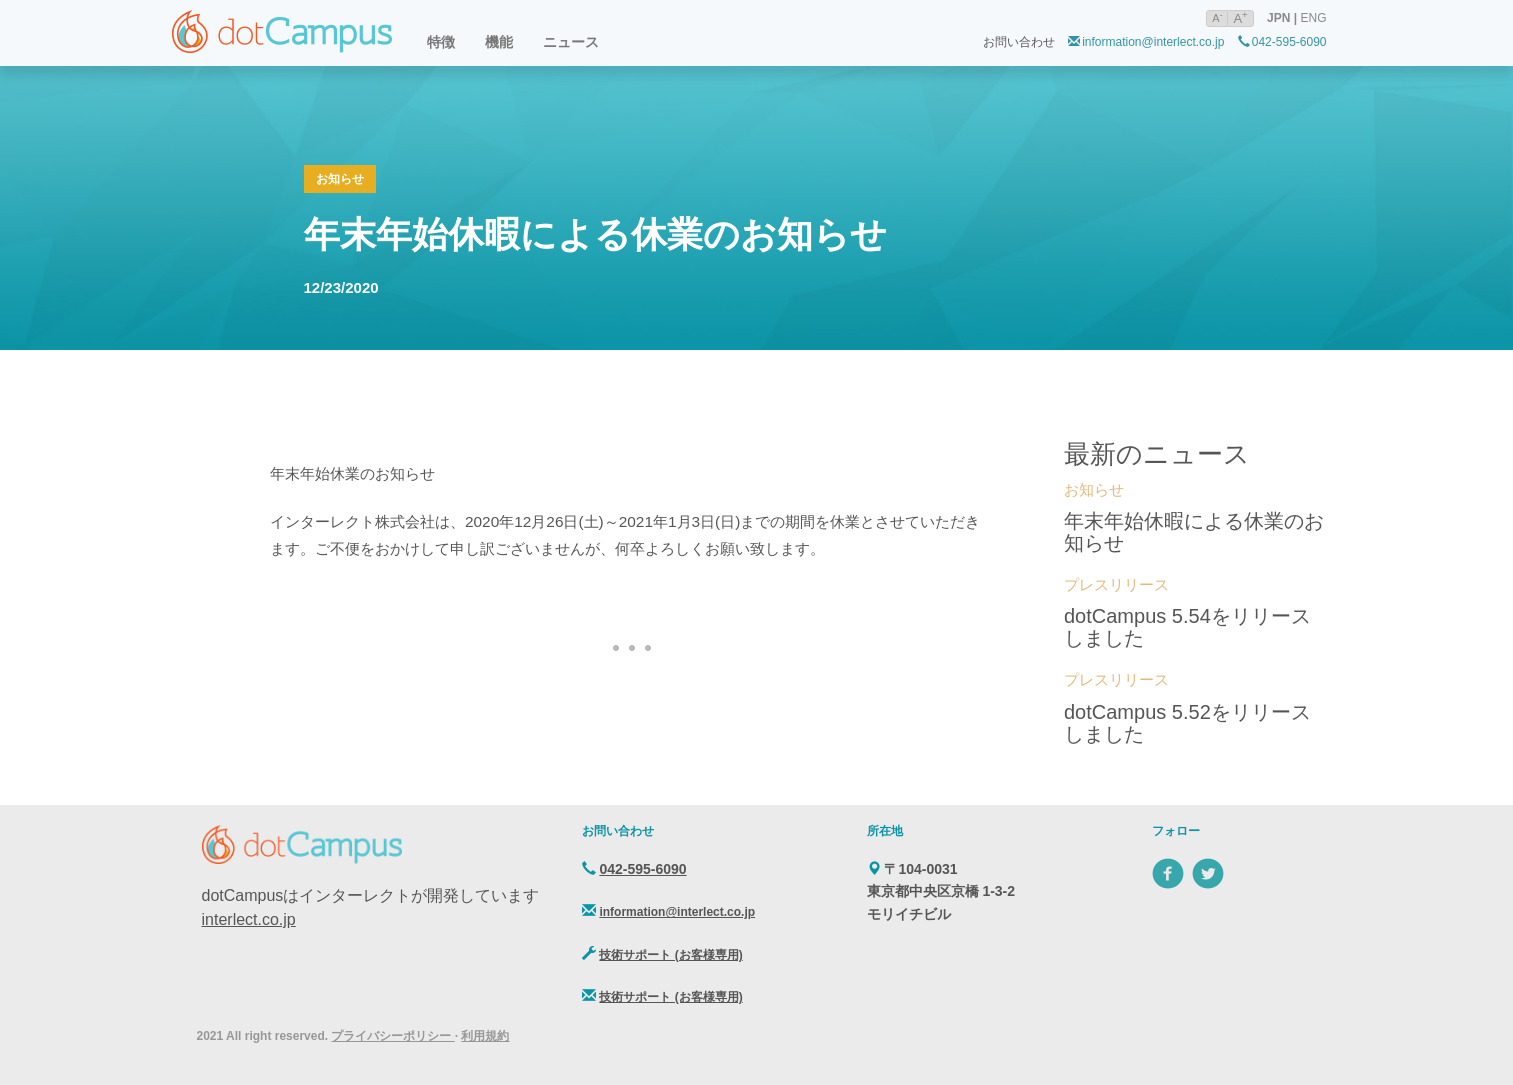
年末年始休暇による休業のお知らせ (595, 234)
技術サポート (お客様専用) (670, 955)
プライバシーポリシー (392, 1036)
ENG (1313, 18)
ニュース (571, 42)
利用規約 (485, 1036)
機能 (499, 42)
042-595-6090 (1282, 42)
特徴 (441, 42)
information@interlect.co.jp (1146, 42)
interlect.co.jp (249, 919)
